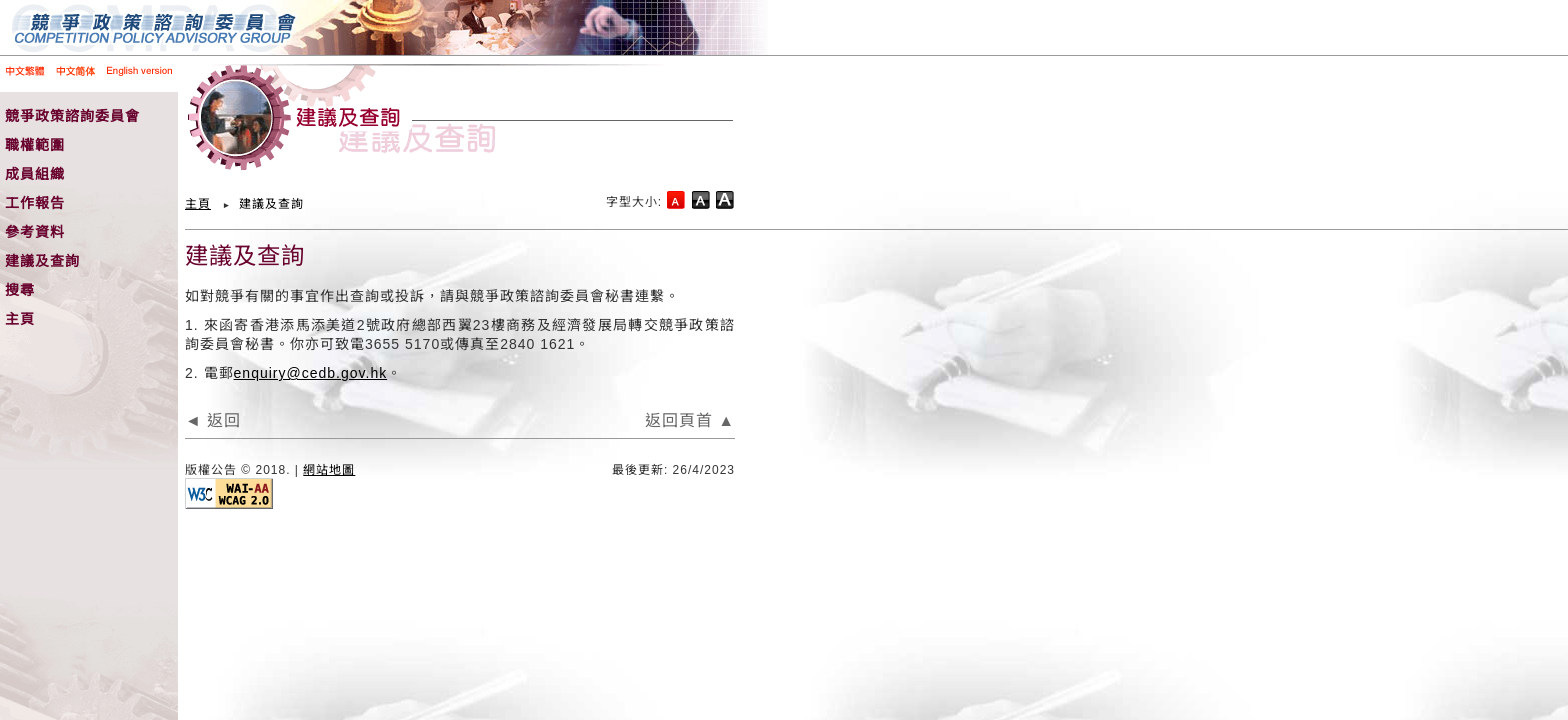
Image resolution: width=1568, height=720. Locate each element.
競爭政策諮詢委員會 (72, 116)
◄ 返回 (213, 420)
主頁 (20, 319)
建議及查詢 (42, 261)
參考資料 (35, 232)
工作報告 (35, 203)
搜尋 (20, 290)
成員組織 (35, 174)
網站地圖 (329, 470)
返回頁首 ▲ (690, 420)
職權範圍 (35, 145)
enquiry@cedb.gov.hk (311, 373)
